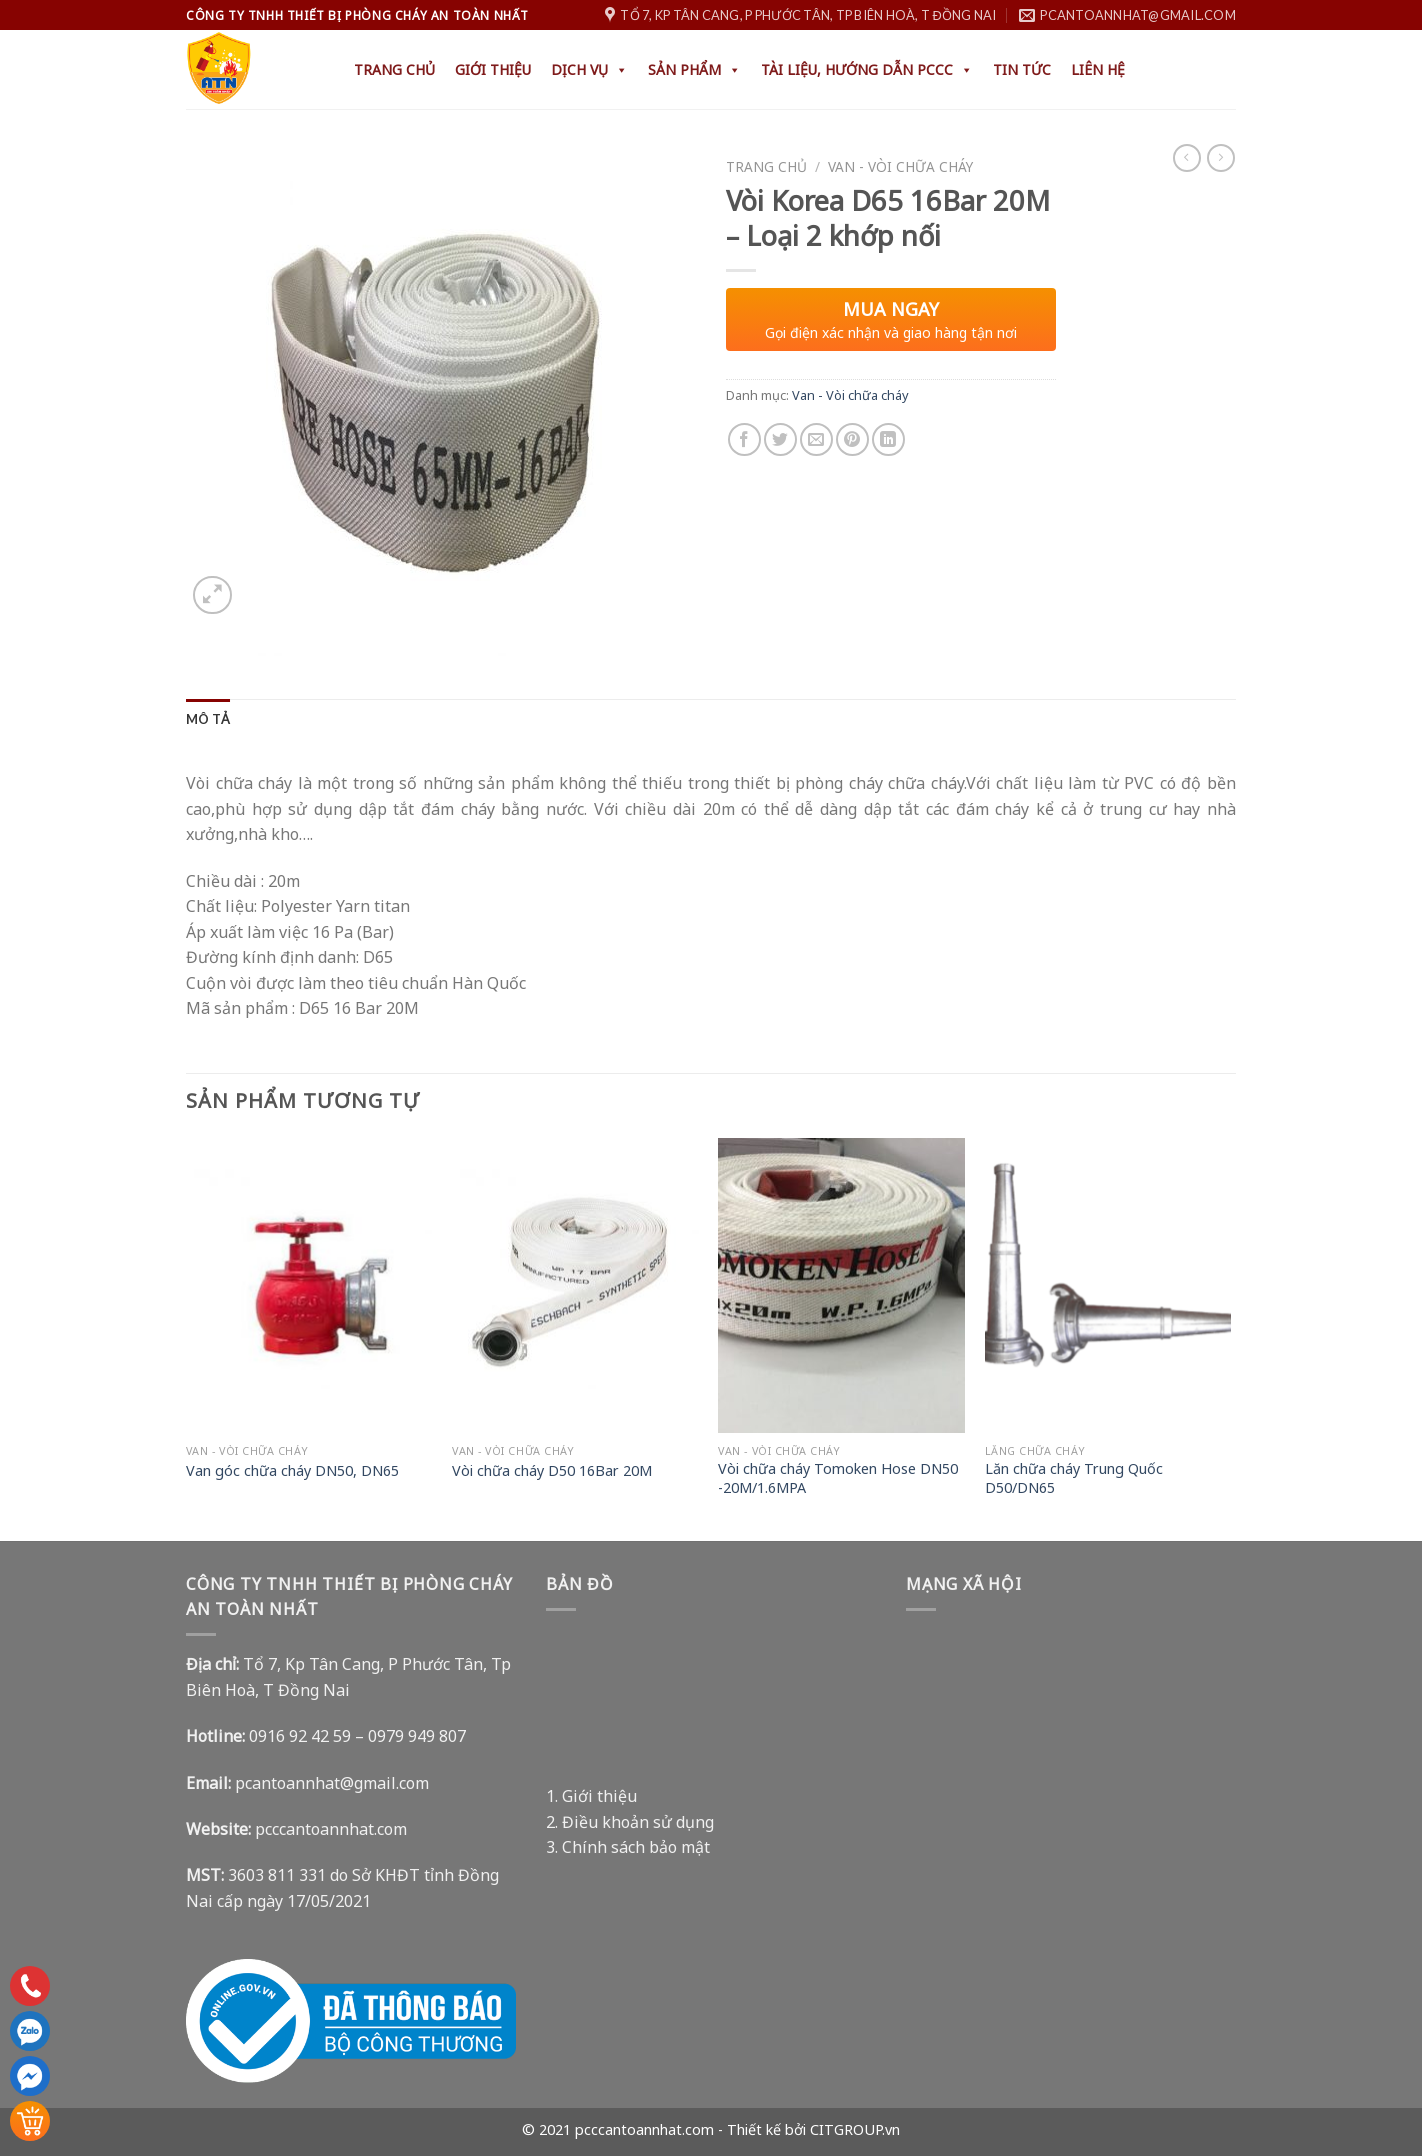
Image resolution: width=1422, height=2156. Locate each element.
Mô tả (208, 719)
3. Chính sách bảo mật (628, 1847)
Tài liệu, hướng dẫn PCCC (867, 69)
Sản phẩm (694, 69)
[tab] (208, 719)
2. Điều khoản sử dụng (630, 1822)
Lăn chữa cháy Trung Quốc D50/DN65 (1074, 1478)
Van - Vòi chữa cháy (900, 166)
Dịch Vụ (589, 69)
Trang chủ (394, 69)
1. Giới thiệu (591, 1796)
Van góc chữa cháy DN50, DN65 (292, 1471)
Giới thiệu (493, 69)
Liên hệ (1098, 69)
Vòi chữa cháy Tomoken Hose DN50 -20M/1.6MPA (838, 1478)
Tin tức (1022, 69)
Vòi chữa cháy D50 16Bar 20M (552, 1471)
